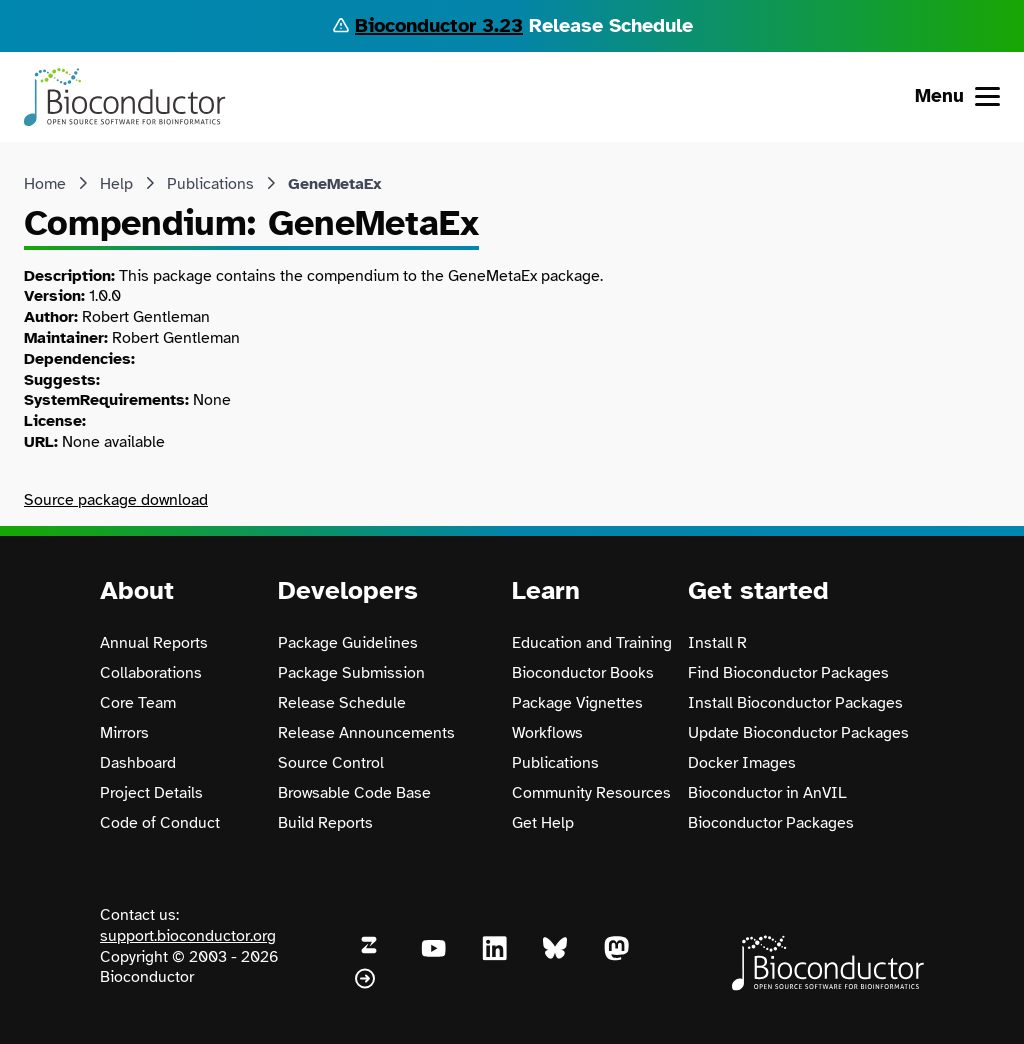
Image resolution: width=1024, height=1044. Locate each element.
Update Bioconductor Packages (798, 733)
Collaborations (151, 673)
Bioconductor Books (583, 673)
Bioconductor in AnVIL (767, 793)
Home (45, 184)
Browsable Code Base (354, 793)
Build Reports (325, 823)
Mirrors (124, 733)
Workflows (547, 733)
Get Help (543, 823)
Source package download (116, 500)
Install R (717, 643)
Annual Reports (154, 643)
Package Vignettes (577, 703)
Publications (210, 184)
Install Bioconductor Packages (795, 703)
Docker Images (742, 763)
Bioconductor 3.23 (439, 25)
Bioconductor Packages (771, 823)
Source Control (331, 763)
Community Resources (591, 793)
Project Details (151, 793)
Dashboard (138, 763)
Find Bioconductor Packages (788, 673)
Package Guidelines (348, 643)
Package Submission (351, 673)
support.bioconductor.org (188, 936)
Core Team (138, 703)
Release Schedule (342, 703)
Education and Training (592, 643)
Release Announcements (366, 733)
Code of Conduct (160, 823)
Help (116, 184)
